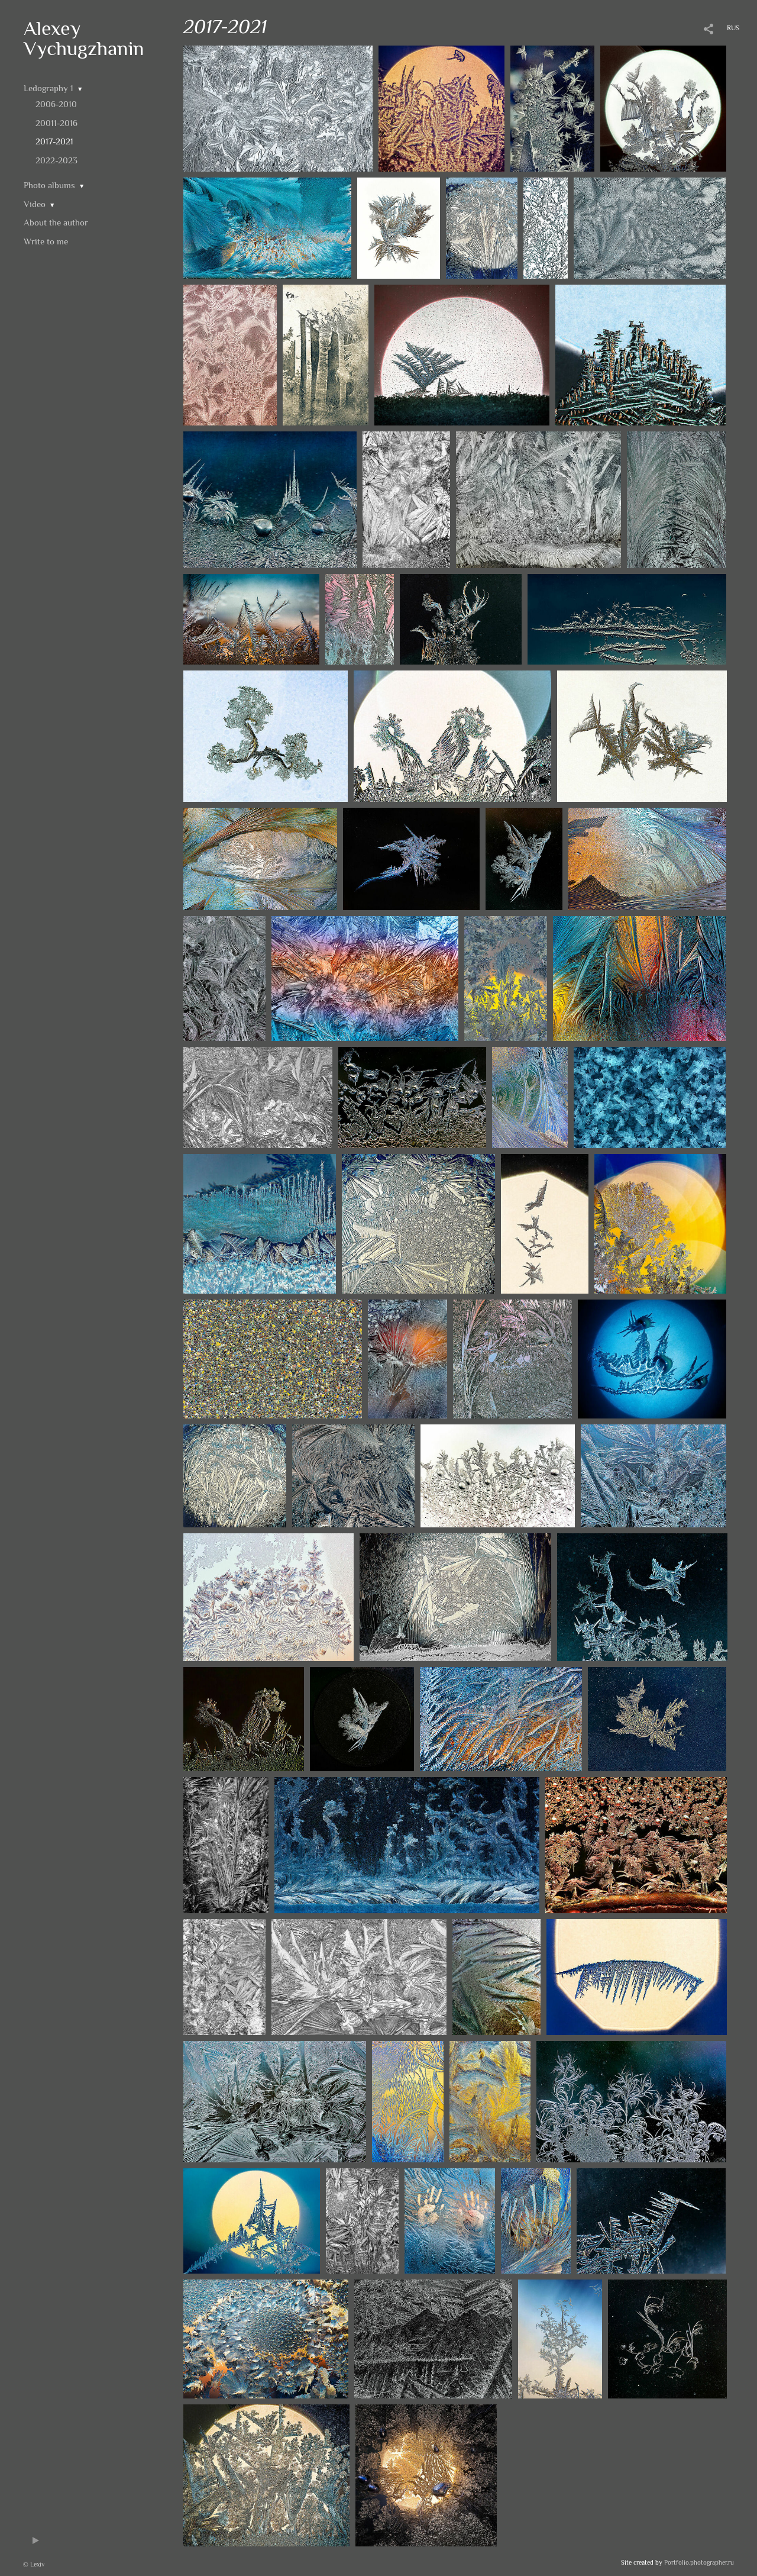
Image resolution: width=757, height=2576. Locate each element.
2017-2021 (54, 141)
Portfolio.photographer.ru (699, 2562)
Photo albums (49, 185)
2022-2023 (56, 160)
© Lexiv (33, 2564)
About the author (56, 222)
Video (35, 204)
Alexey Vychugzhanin (84, 38)
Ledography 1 (48, 88)
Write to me (46, 241)
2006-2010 (56, 104)
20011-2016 (56, 123)
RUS (733, 28)
